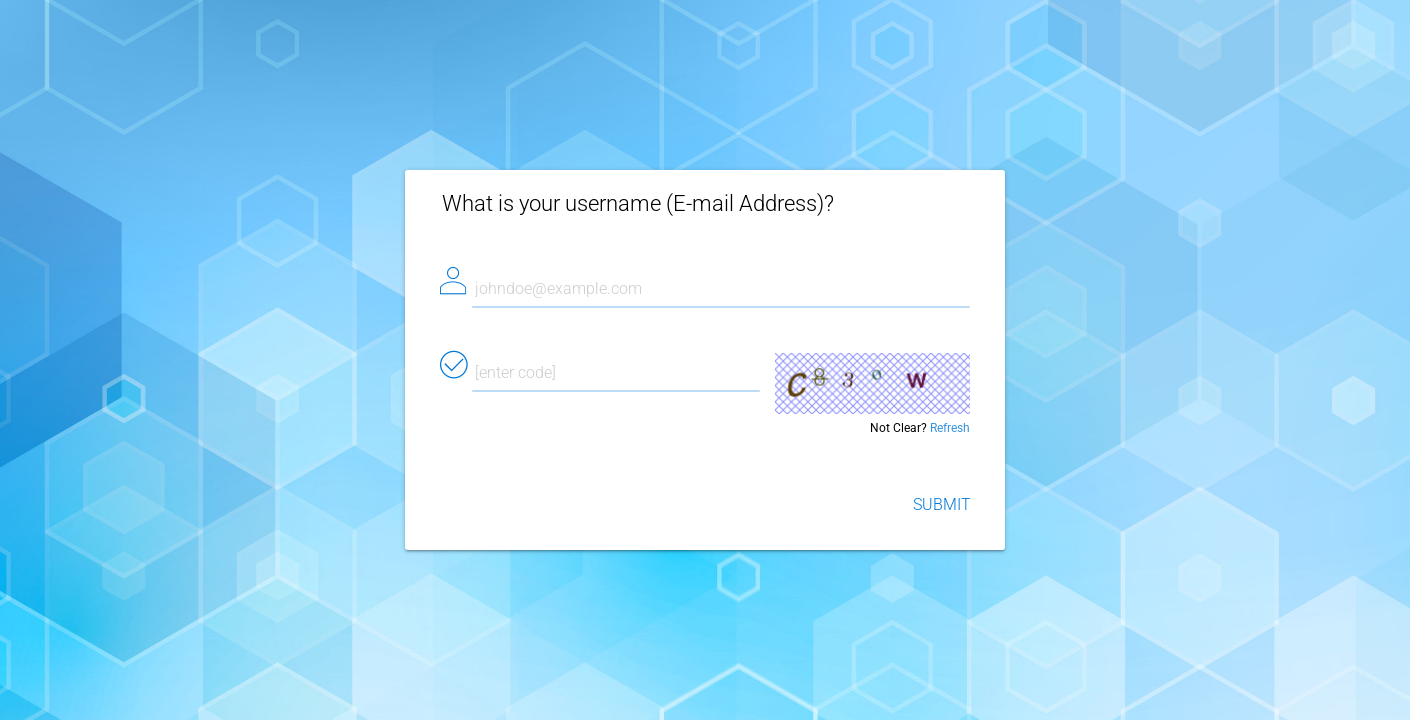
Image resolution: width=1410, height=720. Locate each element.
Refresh (950, 428)
